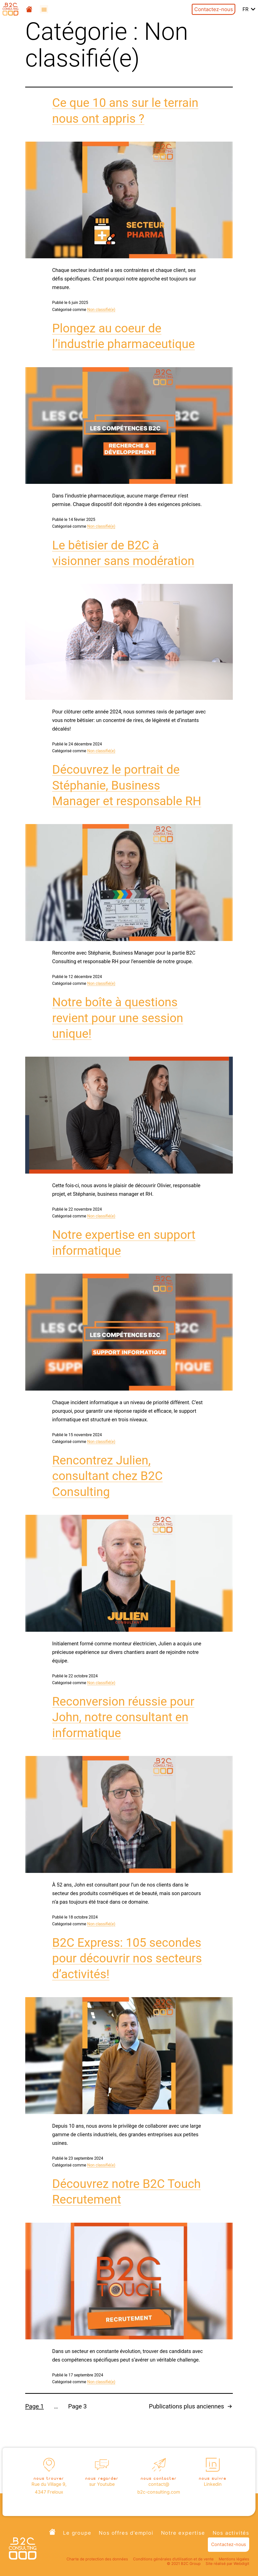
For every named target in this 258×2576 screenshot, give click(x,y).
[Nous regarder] (102, 2465)
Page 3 (77, 2406)
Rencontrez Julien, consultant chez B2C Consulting (107, 1476)
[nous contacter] (159, 2465)
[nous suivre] (213, 2465)
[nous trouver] (49, 2465)
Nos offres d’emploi (126, 2533)
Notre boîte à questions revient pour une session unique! (117, 1018)
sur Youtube (102, 2484)
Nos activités (231, 2533)
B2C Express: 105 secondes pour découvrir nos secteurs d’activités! (127, 1958)
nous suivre (213, 2478)
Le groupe (77, 2533)
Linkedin (213, 2484)
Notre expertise (183, 2533)
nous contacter (159, 2478)
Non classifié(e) (101, 309)
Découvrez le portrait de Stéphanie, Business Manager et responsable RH (126, 785)
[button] (44, 9)
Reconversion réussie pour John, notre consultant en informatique (123, 1717)
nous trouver (49, 2478)
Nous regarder (101, 2478)
